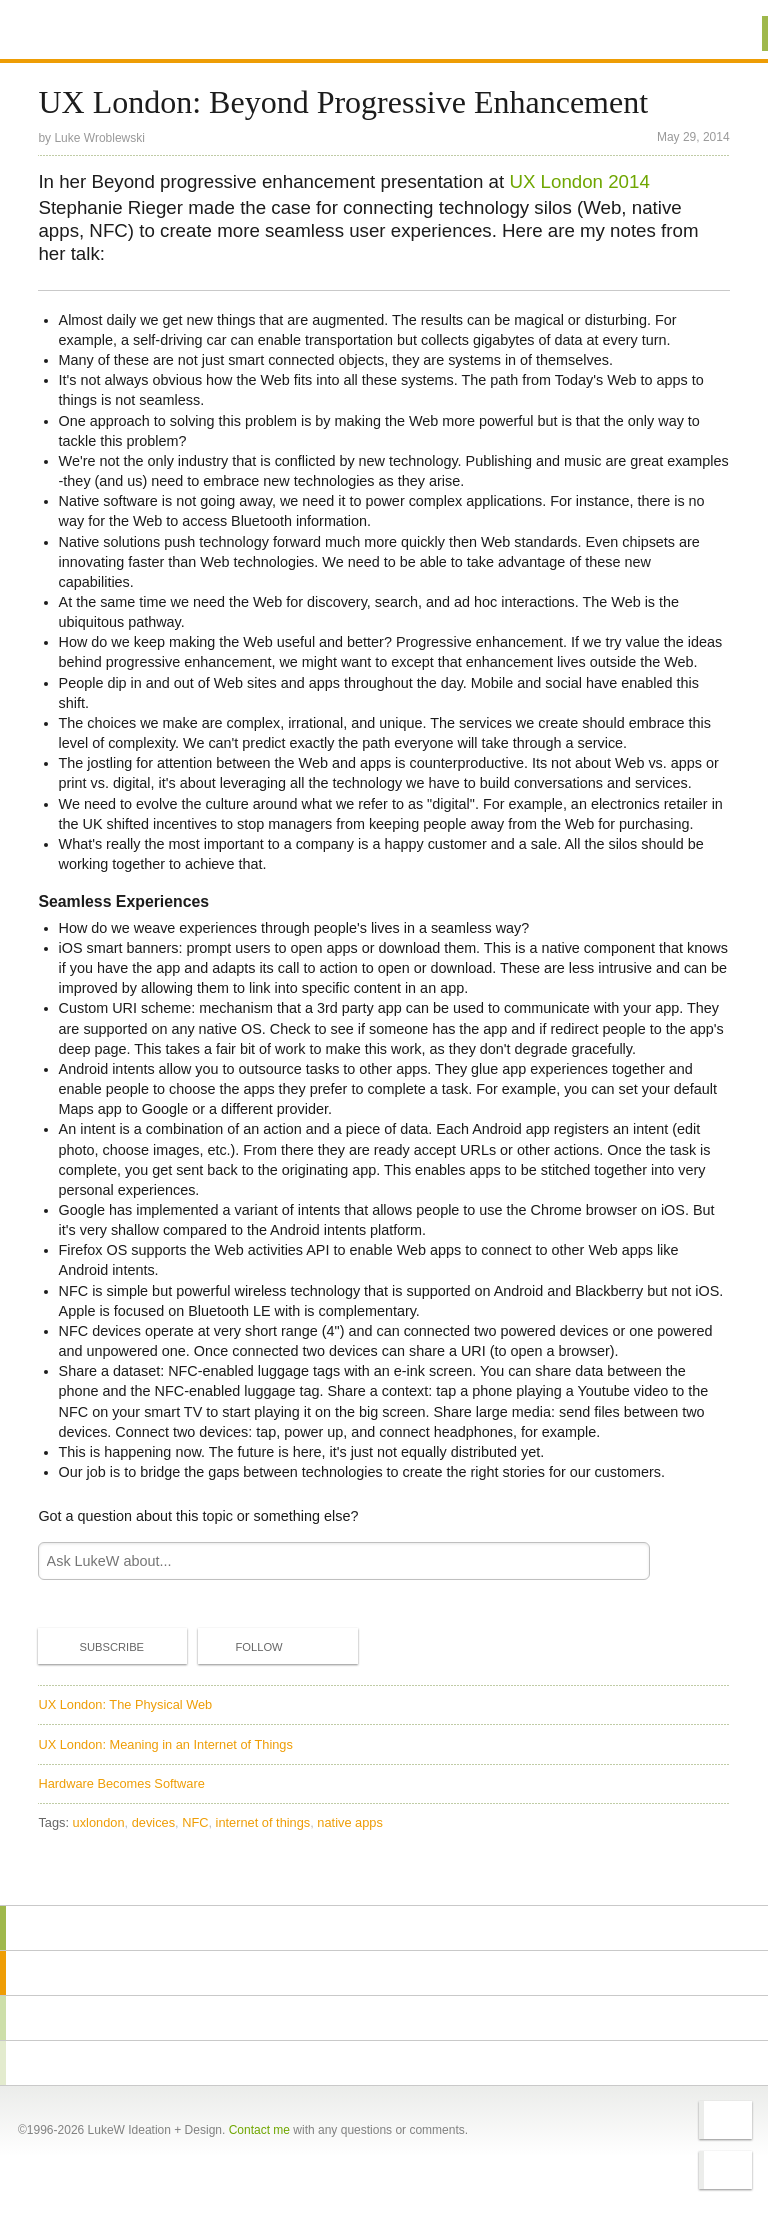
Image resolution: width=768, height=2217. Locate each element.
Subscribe (95, 1646)
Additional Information (110, 32)
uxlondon (99, 1822)
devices (153, 1822)
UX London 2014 (579, 181)
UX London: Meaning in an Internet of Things (165, 1744)
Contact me (259, 2130)
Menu (727, 33)
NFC (195, 1822)
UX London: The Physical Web (125, 1704)
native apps (349, 1822)
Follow (242, 1647)
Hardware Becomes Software (121, 1783)
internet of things (263, 1822)
